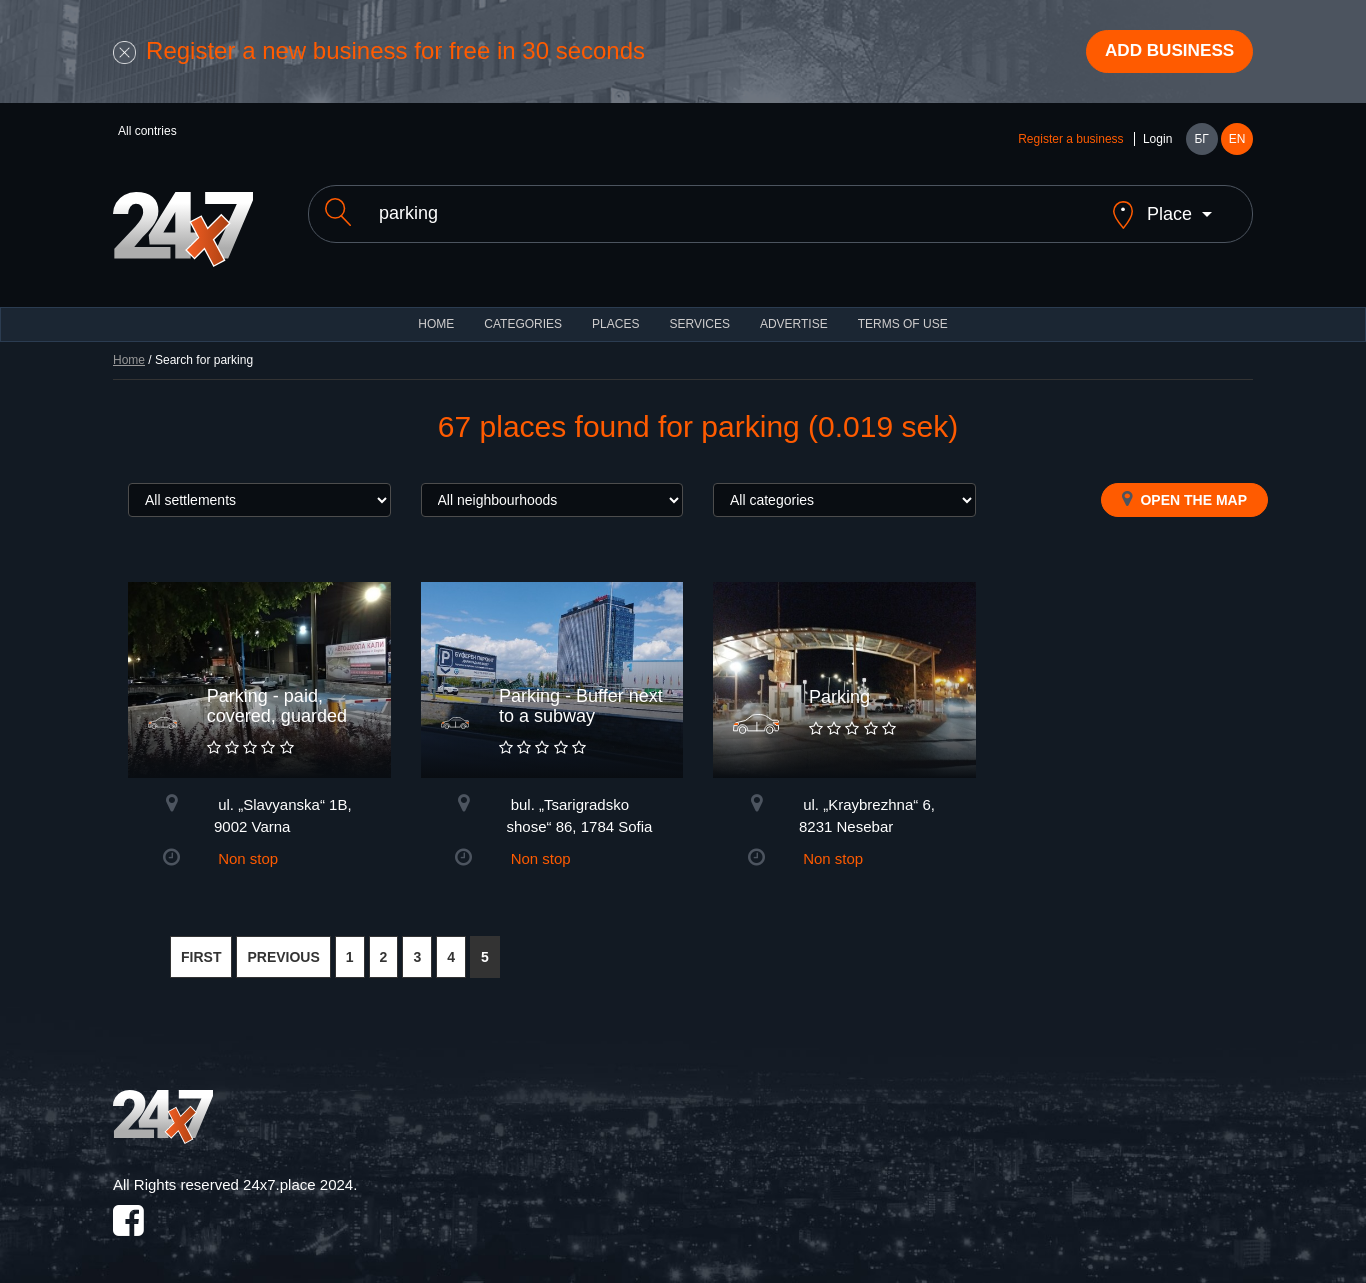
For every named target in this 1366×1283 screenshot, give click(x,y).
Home (129, 346)
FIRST (201, 944)
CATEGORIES (523, 310)
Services (699, 310)
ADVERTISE (794, 310)
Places (615, 310)
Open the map (1184, 485)
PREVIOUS (283, 944)
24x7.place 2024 (298, 1170)
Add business (1164, 53)
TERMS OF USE (903, 310)
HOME (436, 310)
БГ (1201, 142)
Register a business (1070, 142)
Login (1157, 142)
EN (1237, 142)
